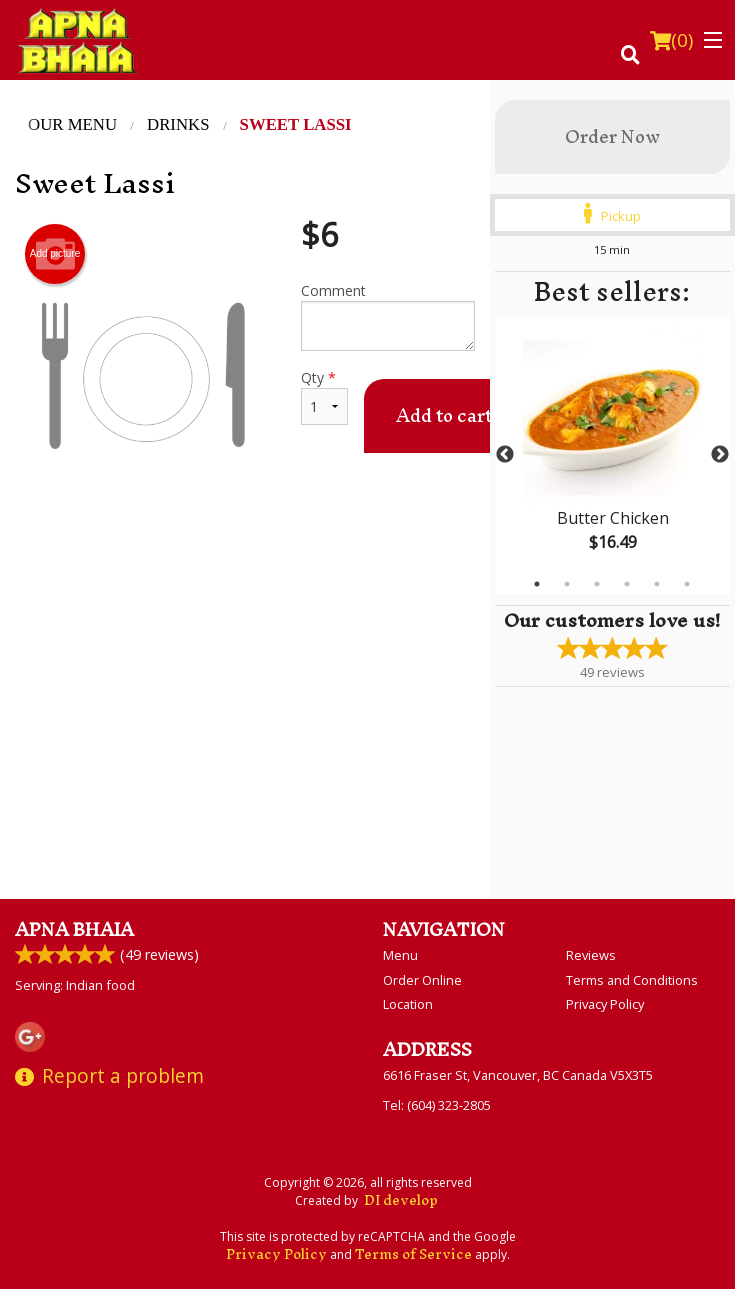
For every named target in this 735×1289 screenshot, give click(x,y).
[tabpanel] (612, 455)
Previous (505, 455)
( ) (671, 40)
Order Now (612, 136)
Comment (388, 316)
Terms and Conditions (632, 980)
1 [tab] (537, 584)
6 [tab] (687, 584)
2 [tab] (567, 584)
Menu (400, 955)
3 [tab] (597, 584)
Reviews (591, 955)
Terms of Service (413, 1254)
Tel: (437, 1105)
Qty (324, 396)
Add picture (55, 254)
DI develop (401, 1200)
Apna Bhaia (74, 929)
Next (720, 455)
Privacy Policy (605, 1004)
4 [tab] (627, 584)
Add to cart (444, 415)
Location (408, 1004)
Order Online (422, 980)
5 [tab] (657, 584)
